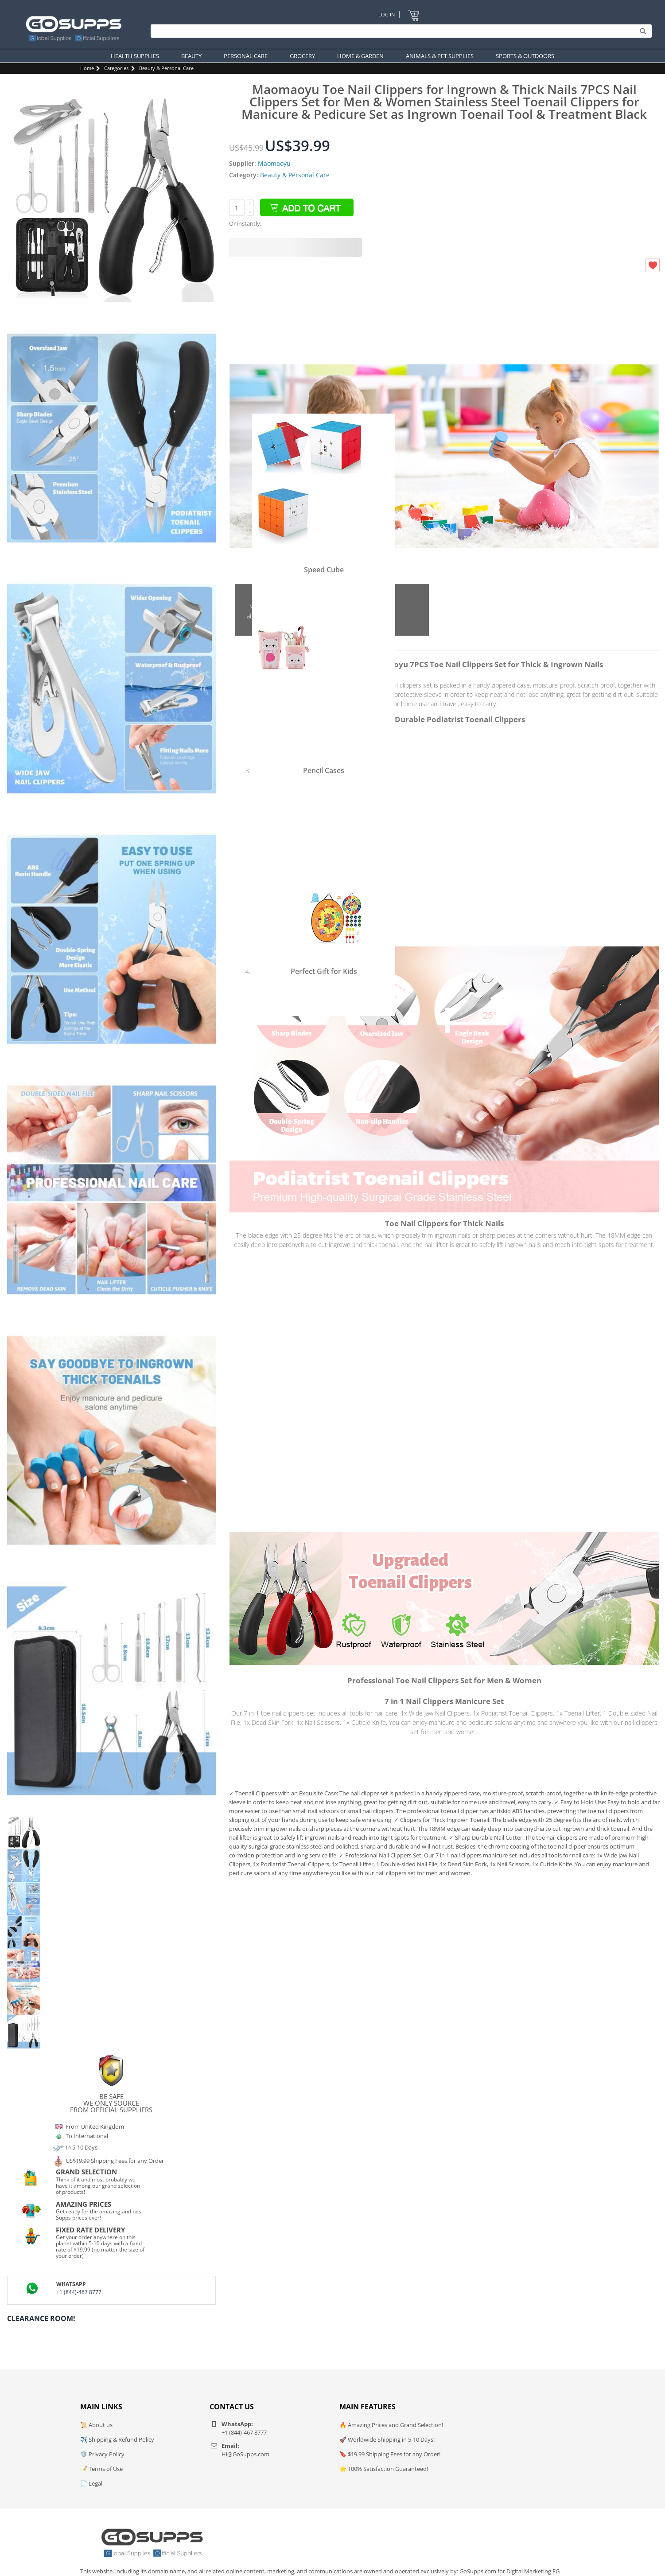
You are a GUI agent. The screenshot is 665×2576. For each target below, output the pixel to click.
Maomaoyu (274, 163)
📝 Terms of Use (101, 2469)
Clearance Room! (41, 2318)
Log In (386, 14)
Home (87, 68)
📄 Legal (91, 2483)
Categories (116, 68)
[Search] (399, 31)
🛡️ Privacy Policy (102, 2454)
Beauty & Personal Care (166, 68)
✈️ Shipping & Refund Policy (117, 2439)
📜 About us (96, 2425)
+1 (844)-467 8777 (78, 2292)
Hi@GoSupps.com (245, 2454)
